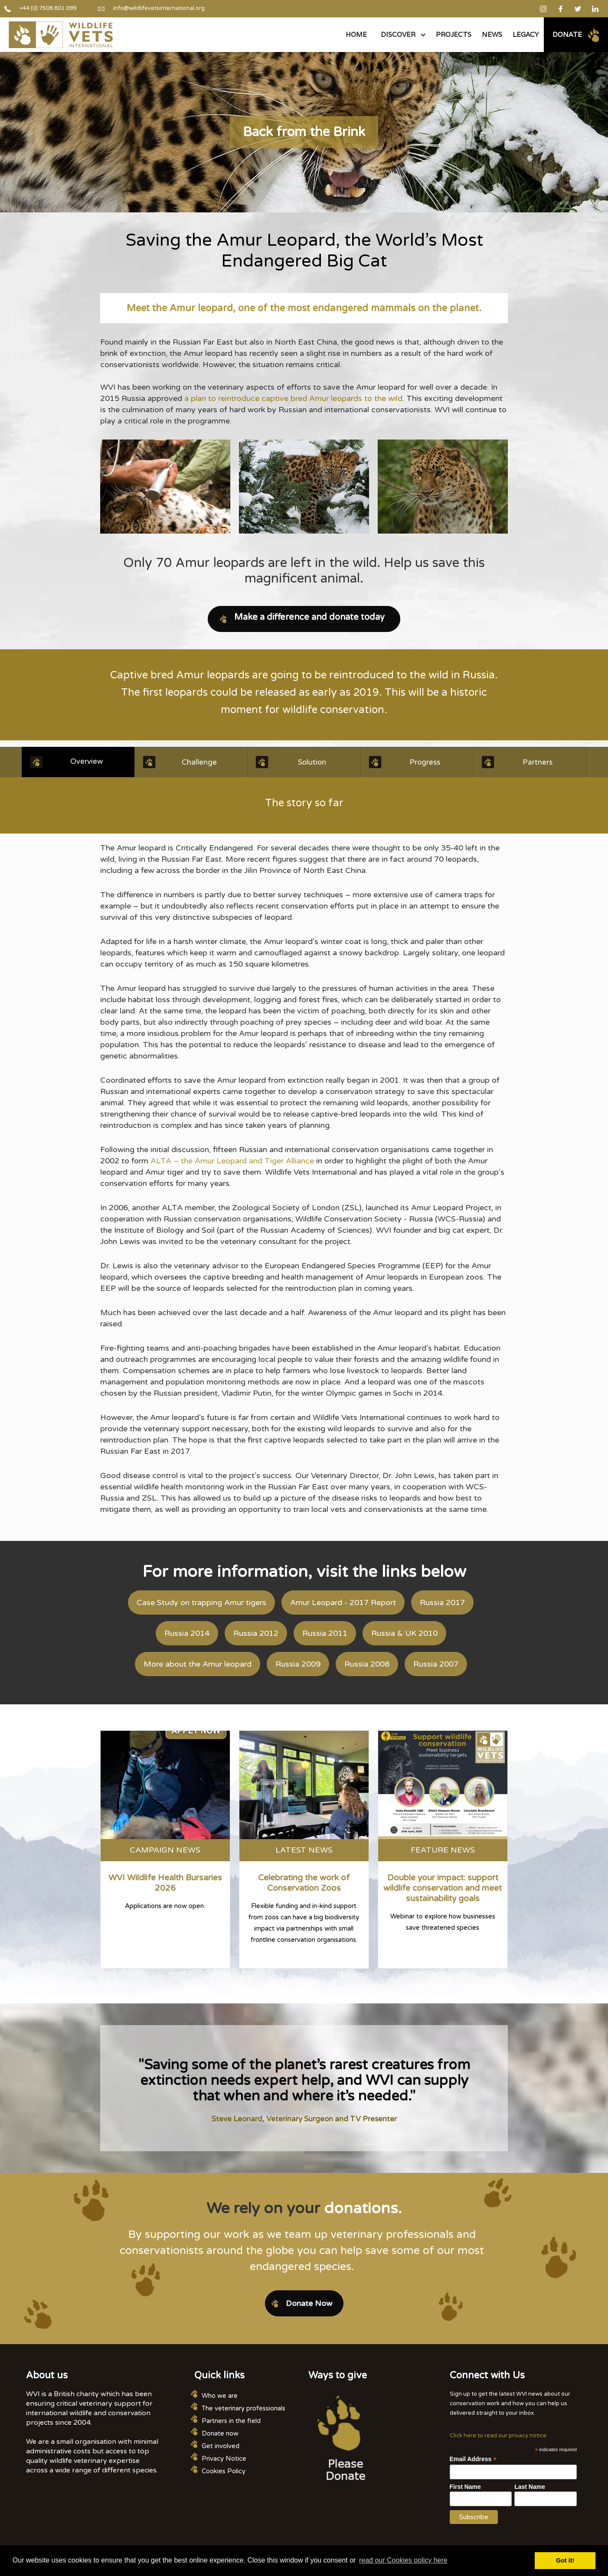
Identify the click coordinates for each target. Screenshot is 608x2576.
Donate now (220, 2433)
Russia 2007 (435, 1664)
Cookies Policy (223, 2471)
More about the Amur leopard (198, 1664)
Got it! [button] (565, 2560)
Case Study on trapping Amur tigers (201, 1602)
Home (356, 34)
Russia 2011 (324, 1633)
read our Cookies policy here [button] (403, 2560)
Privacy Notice (224, 2458)
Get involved (220, 2446)
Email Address (473, 2459)
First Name (465, 2486)
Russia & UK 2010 (404, 1633)
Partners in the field (231, 2421)
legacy (526, 34)
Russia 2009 (297, 1664)
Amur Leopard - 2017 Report (343, 1602)
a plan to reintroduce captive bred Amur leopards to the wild (292, 398)
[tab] (78, 762)
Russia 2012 (255, 1633)
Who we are (220, 2396)
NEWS (492, 34)
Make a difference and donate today (309, 617)
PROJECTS (453, 34)
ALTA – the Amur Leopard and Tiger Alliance (232, 1161)
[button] (401, 34)
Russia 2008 (366, 1664)
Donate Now (309, 2303)
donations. (363, 2208)
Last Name (529, 2486)
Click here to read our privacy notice (498, 2435)
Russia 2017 (442, 1602)
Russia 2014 (186, 1633)
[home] (61, 34)
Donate (567, 34)
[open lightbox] (165, 487)
